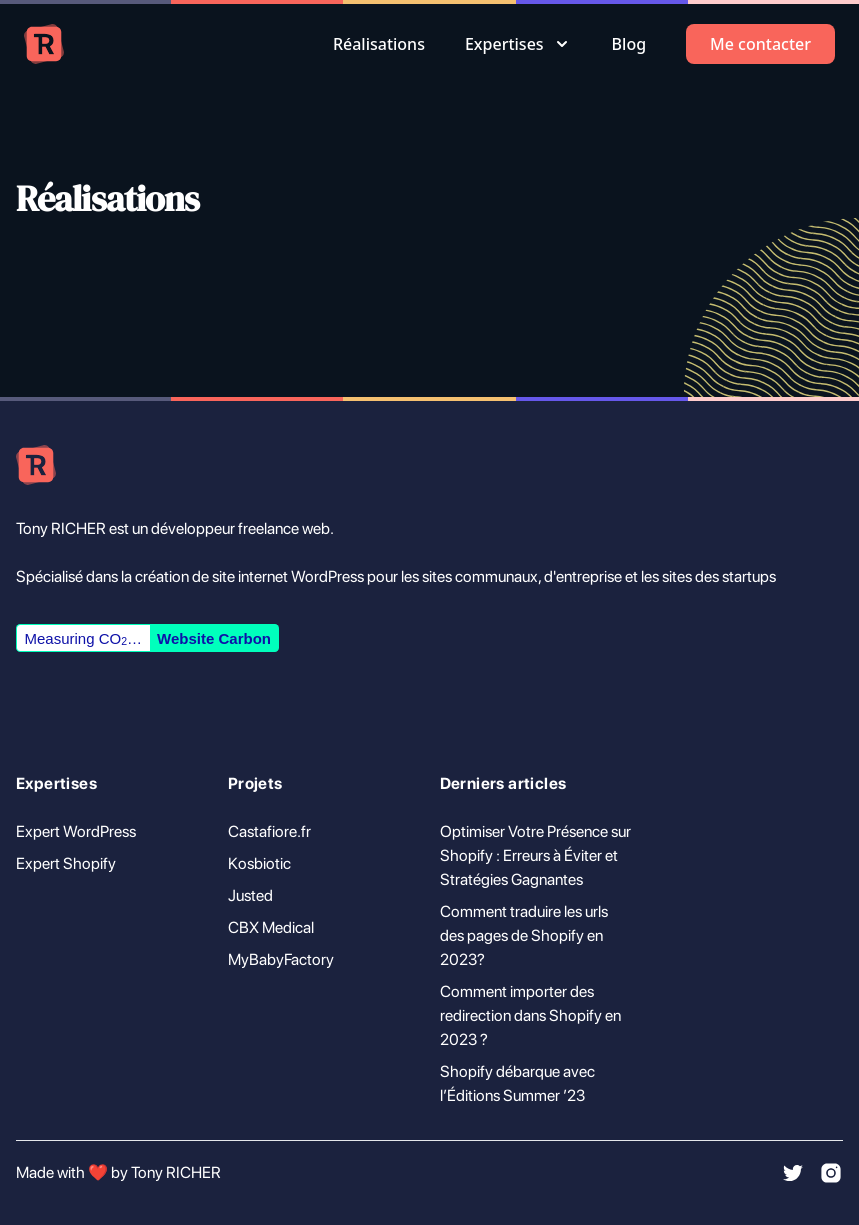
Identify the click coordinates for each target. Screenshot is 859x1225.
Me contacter (760, 44)
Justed (250, 895)
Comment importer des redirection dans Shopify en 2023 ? (530, 1015)
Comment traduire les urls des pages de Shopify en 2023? (524, 935)
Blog (629, 44)
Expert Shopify (66, 863)
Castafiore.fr (269, 831)
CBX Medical (271, 927)
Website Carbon (214, 638)
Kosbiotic (259, 863)
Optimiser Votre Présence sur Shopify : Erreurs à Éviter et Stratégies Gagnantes (535, 855)
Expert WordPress (76, 831)
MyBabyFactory (281, 959)
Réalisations (379, 44)
